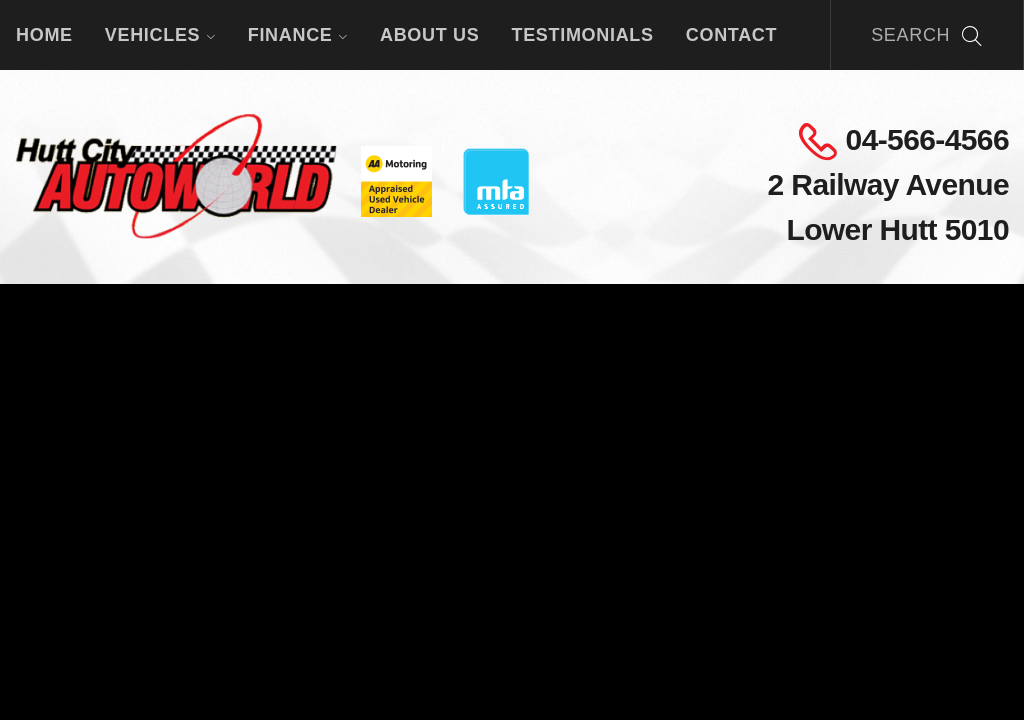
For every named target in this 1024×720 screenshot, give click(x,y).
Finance (298, 35)
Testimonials (582, 35)
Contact (731, 35)
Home (44, 35)
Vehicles (160, 35)
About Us (430, 35)
